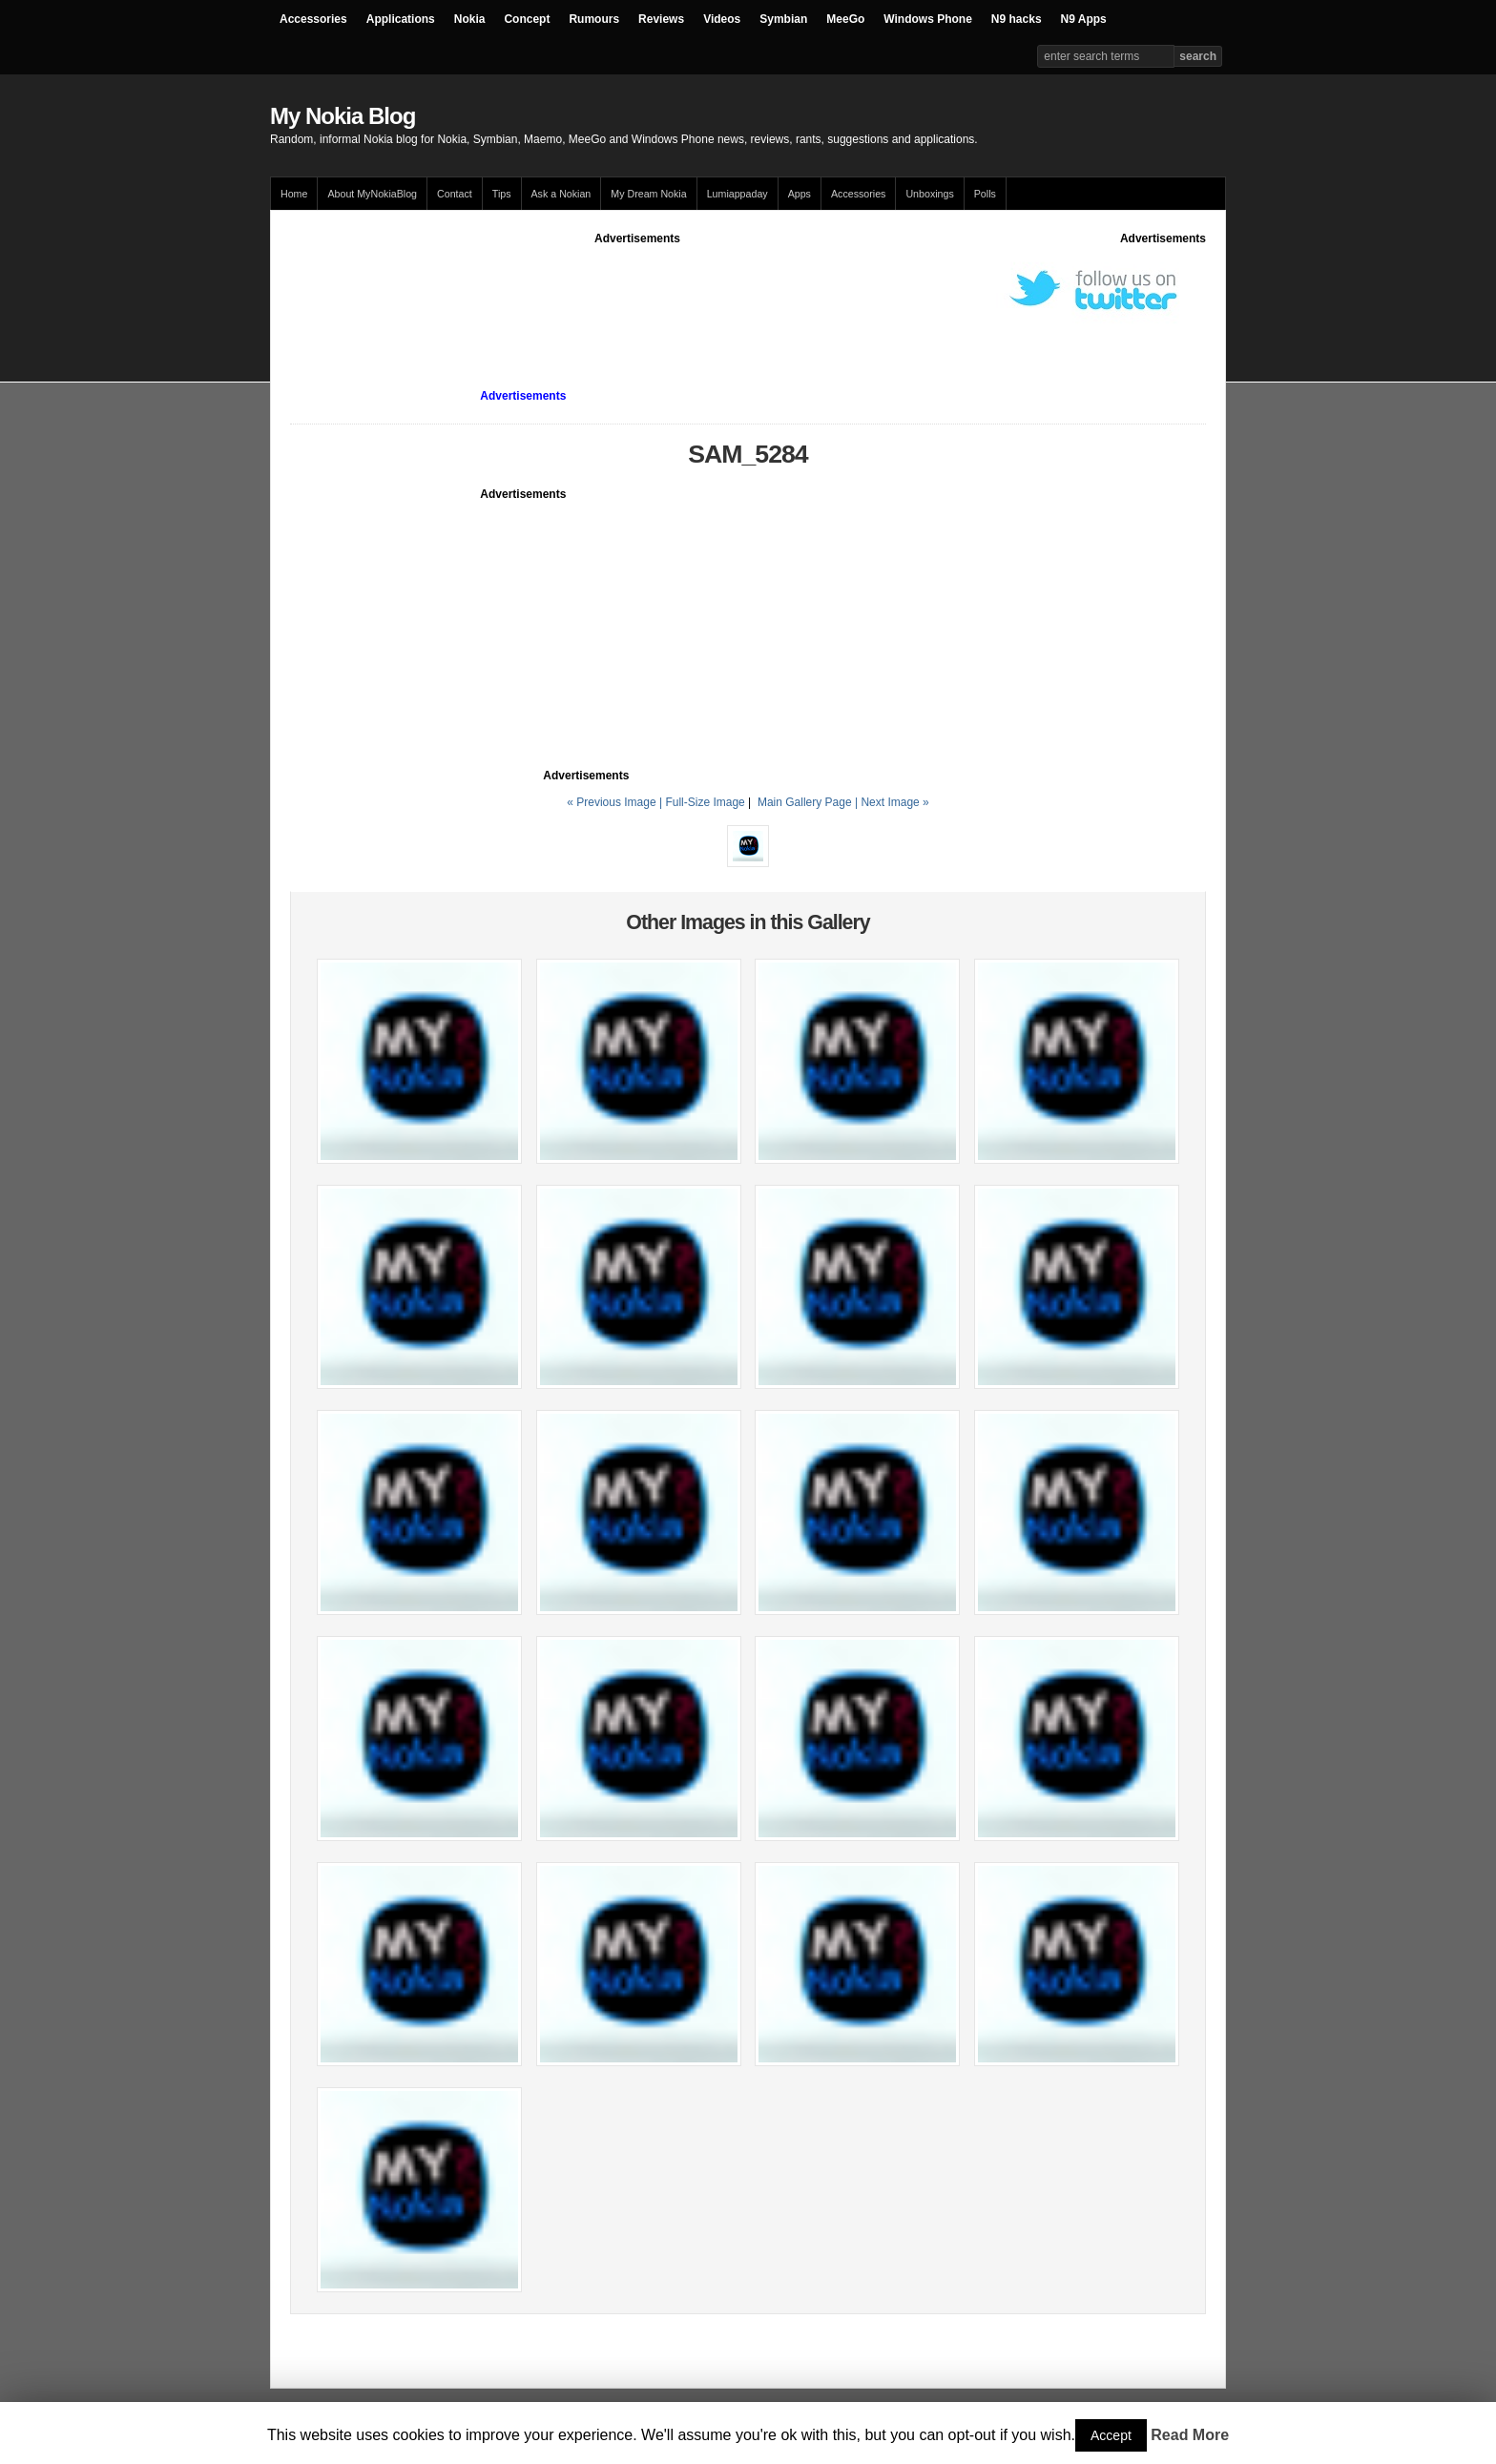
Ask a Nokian (561, 193)
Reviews (661, 19)
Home (293, 193)
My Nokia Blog (342, 116)
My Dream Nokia (648, 193)
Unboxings (929, 193)
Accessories (313, 19)
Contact (454, 193)
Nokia (470, 19)
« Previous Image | (616, 802)
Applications (400, 19)
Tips (501, 193)
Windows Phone (927, 19)
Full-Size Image (704, 802)
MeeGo (845, 19)
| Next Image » (892, 802)
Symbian (783, 19)
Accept (1111, 2435)
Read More (1190, 2435)
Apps (799, 193)
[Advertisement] (637, 290)
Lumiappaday (737, 193)
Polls (985, 193)
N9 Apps (1084, 19)
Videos (721, 19)
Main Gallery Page (805, 802)
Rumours (594, 19)
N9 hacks (1016, 19)
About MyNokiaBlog (372, 193)
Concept (527, 19)
